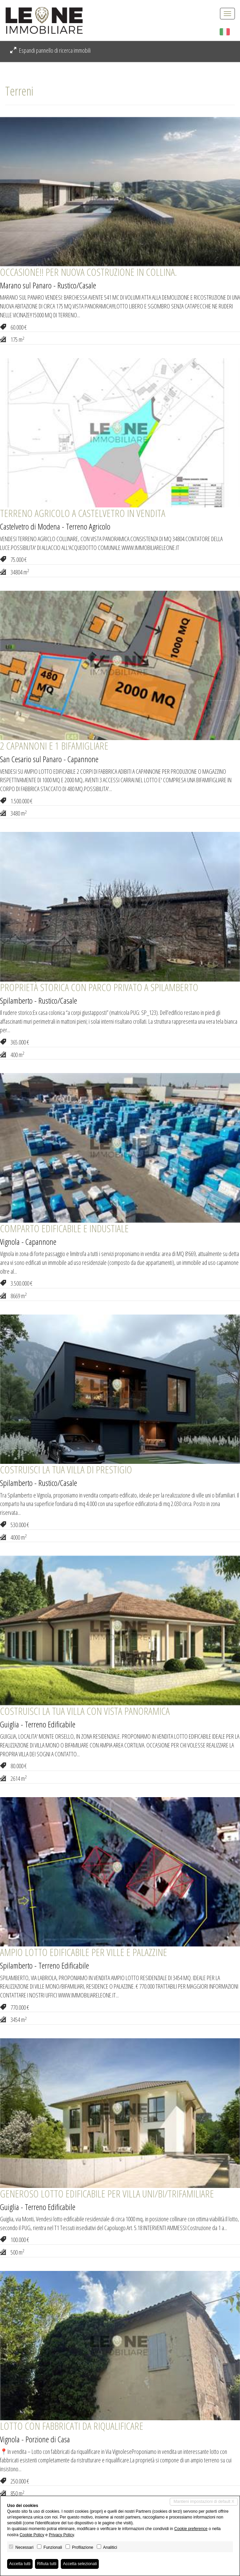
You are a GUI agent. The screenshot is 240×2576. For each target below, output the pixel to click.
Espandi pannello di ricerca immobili (50, 50)
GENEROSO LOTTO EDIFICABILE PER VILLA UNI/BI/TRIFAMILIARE (107, 2194)
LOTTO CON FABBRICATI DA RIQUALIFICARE (71, 2426)
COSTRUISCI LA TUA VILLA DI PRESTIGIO (66, 1469)
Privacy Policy (61, 2534)
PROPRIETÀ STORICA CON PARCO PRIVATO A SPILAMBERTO (99, 987)
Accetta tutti (20, 2563)
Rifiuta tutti (46, 2563)
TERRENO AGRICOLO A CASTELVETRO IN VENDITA (82, 513)
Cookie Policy (32, 2534)
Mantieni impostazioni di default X (203, 2501)
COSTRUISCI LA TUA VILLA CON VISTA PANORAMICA (85, 1711)
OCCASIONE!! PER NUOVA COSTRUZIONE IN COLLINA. (88, 272)
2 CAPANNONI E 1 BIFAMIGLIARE (54, 746)
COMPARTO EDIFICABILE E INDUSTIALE (64, 1228)
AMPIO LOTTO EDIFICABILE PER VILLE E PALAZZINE (83, 1952)
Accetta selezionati (80, 2563)
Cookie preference (190, 2528)
